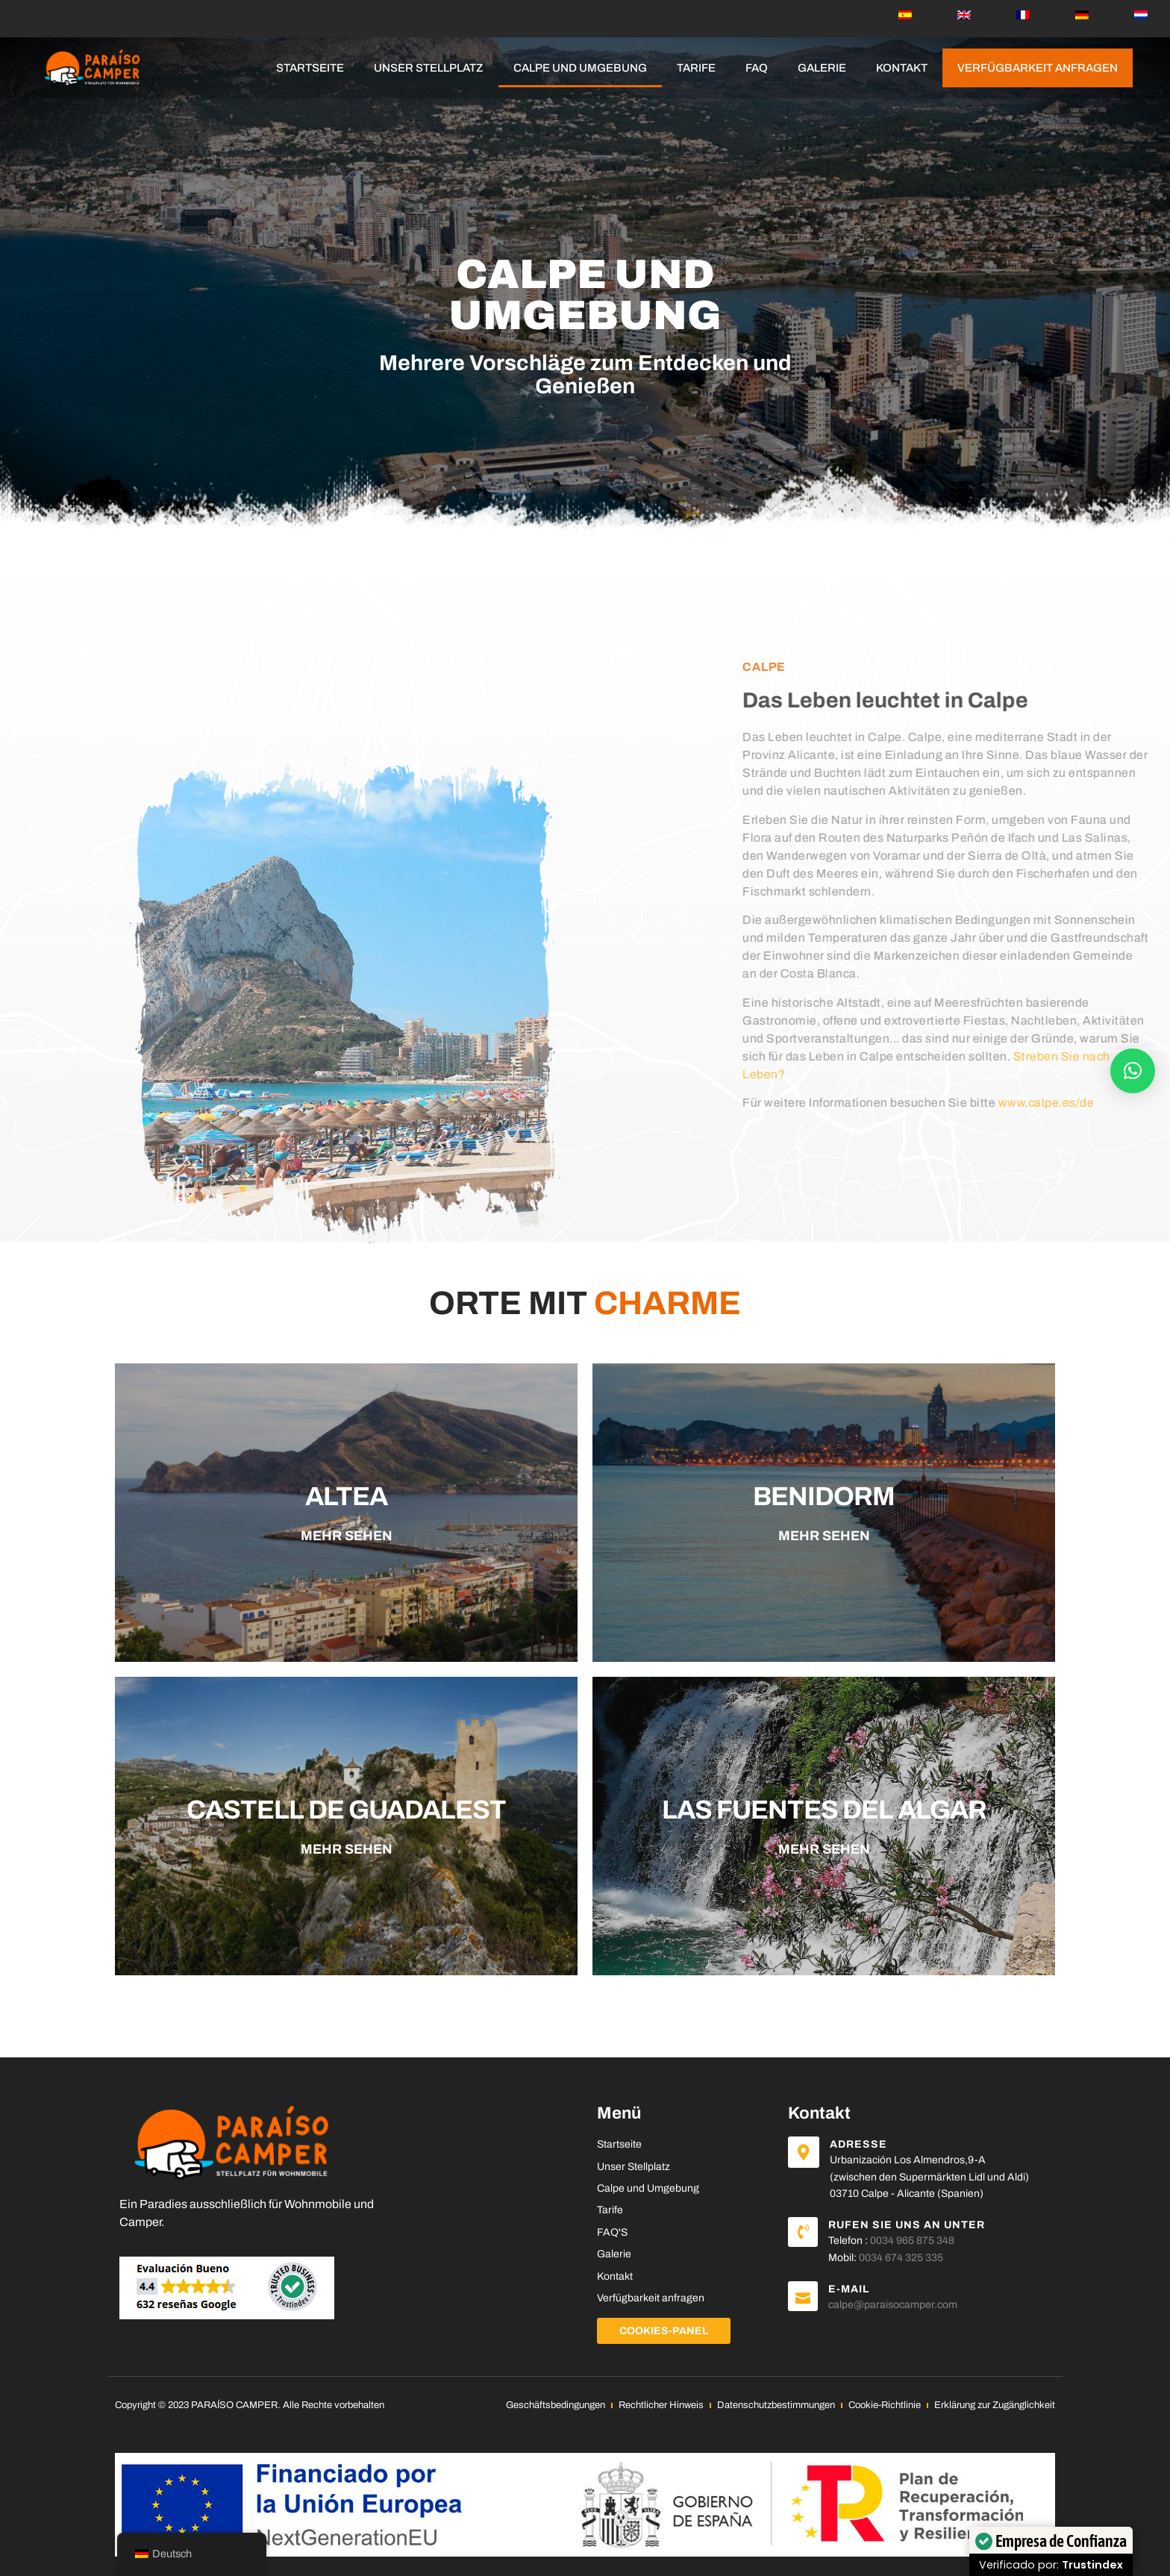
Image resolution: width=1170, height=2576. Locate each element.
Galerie (822, 68)
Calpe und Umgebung (580, 68)
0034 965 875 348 (912, 2240)
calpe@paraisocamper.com (892, 2304)
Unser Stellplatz (429, 68)
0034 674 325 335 (901, 2257)
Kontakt (901, 68)
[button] (1132, 1070)
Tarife (696, 68)
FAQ (756, 68)
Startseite (310, 68)
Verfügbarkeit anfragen (1037, 68)
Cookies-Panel (663, 2330)
